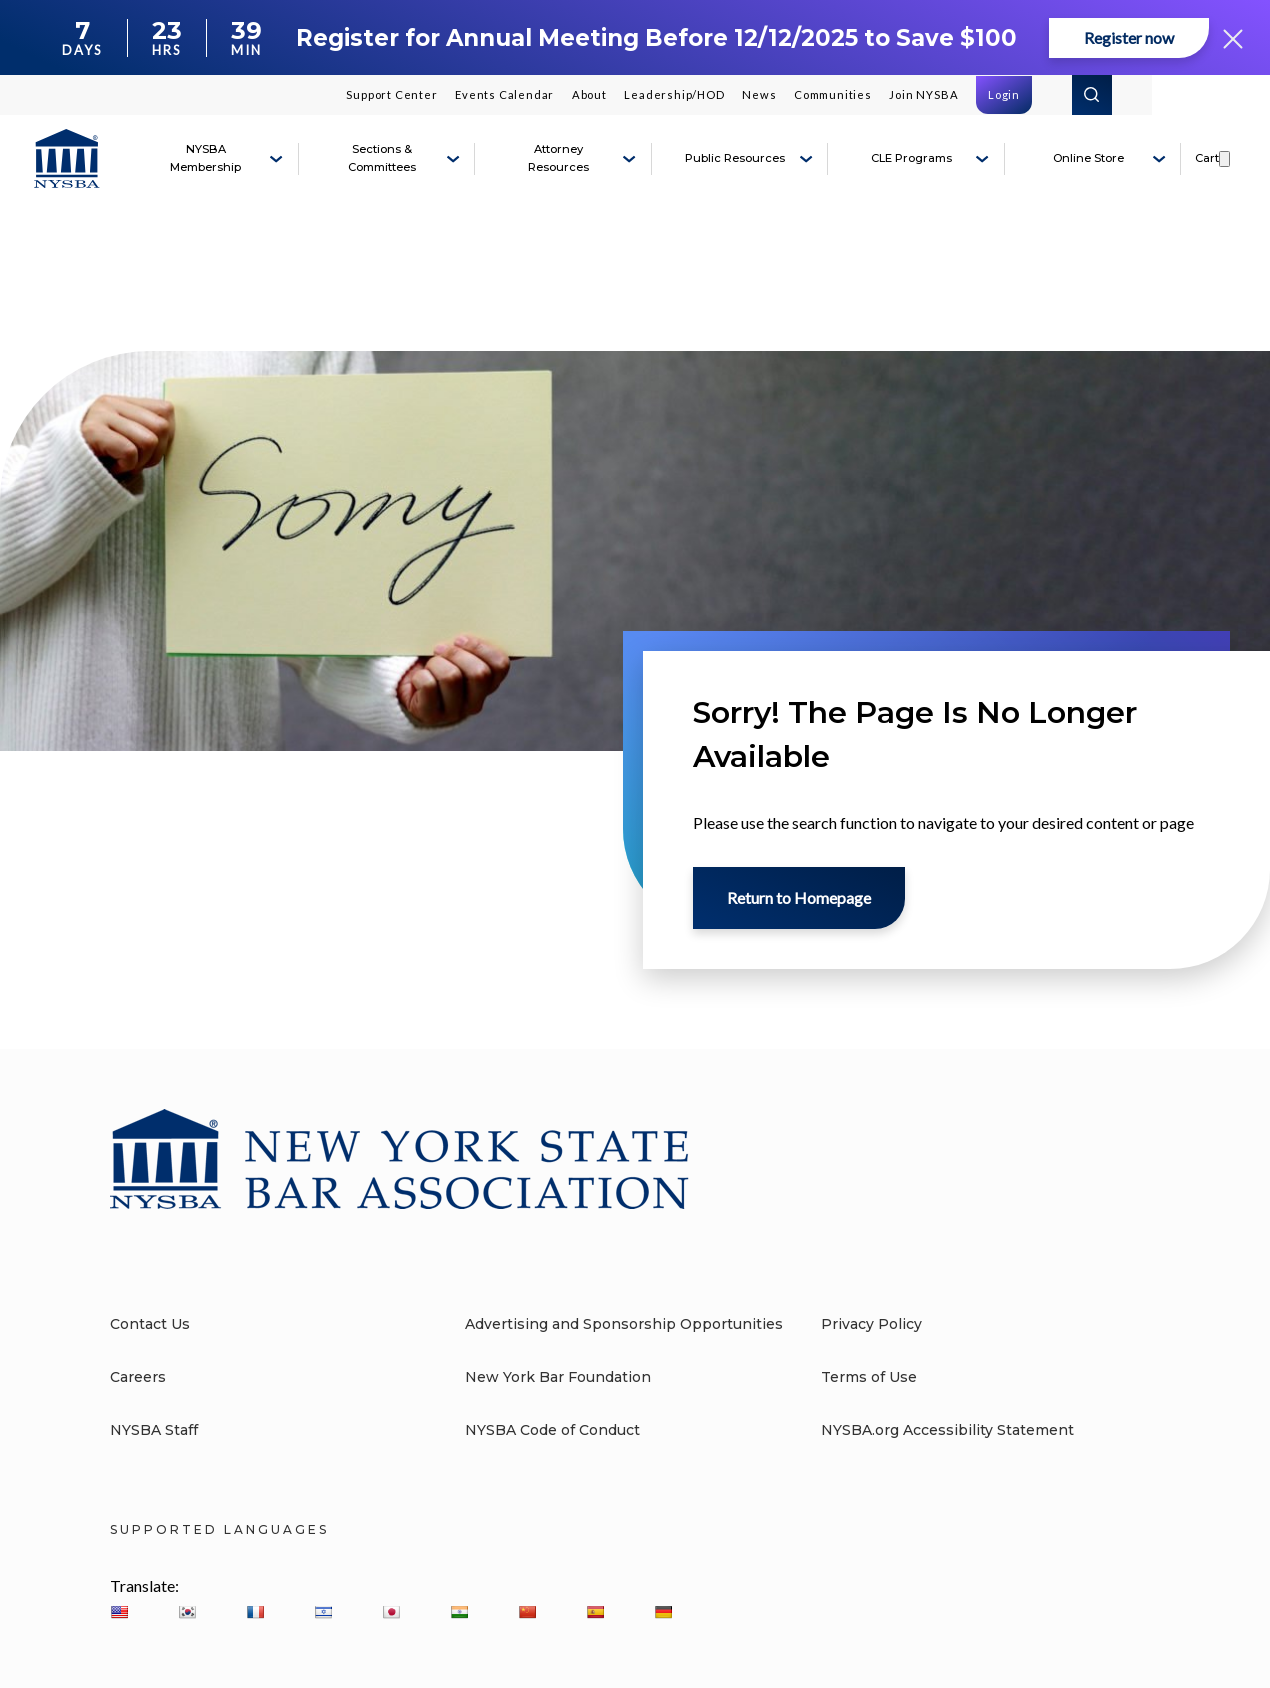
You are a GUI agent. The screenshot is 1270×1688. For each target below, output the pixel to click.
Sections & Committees (382, 158)
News (759, 94)
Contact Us (150, 1324)
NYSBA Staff (154, 1430)
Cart (1207, 158)
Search (1092, 95)
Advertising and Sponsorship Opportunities (624, 1324)
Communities (833, 94)
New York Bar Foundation (558, 1377)
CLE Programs (911, 158)
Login (1004, 94)
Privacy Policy (871, 1324)
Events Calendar (504, 94)
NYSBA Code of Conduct (552, 1430)
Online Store (1088, 158)
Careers (138, 1377)
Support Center (391, 94)
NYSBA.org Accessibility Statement (947, 1430)
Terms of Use (869, 1377)
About (589, 94)
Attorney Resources (558, 158)
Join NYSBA (923, 94)
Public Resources (735, 158)
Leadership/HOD (674, 94)
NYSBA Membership (205, 158)
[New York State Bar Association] (67, 159)
